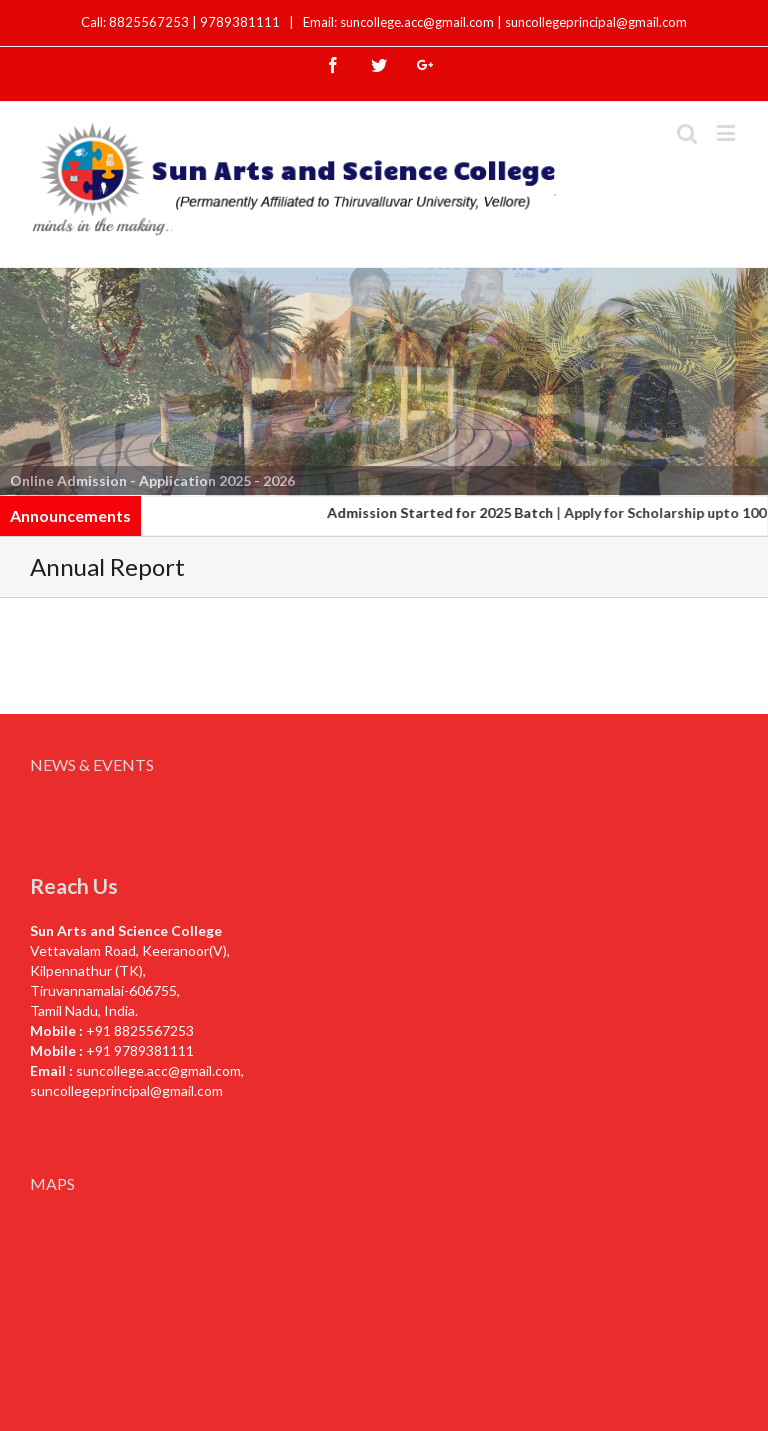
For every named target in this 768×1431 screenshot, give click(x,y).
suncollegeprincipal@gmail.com (596, 22)
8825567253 (150, 22)
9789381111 (241, 22)
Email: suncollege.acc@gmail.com (398, 22)
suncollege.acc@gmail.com (158, 1070)
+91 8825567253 (140, 1030)
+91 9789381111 (140, 1050)
